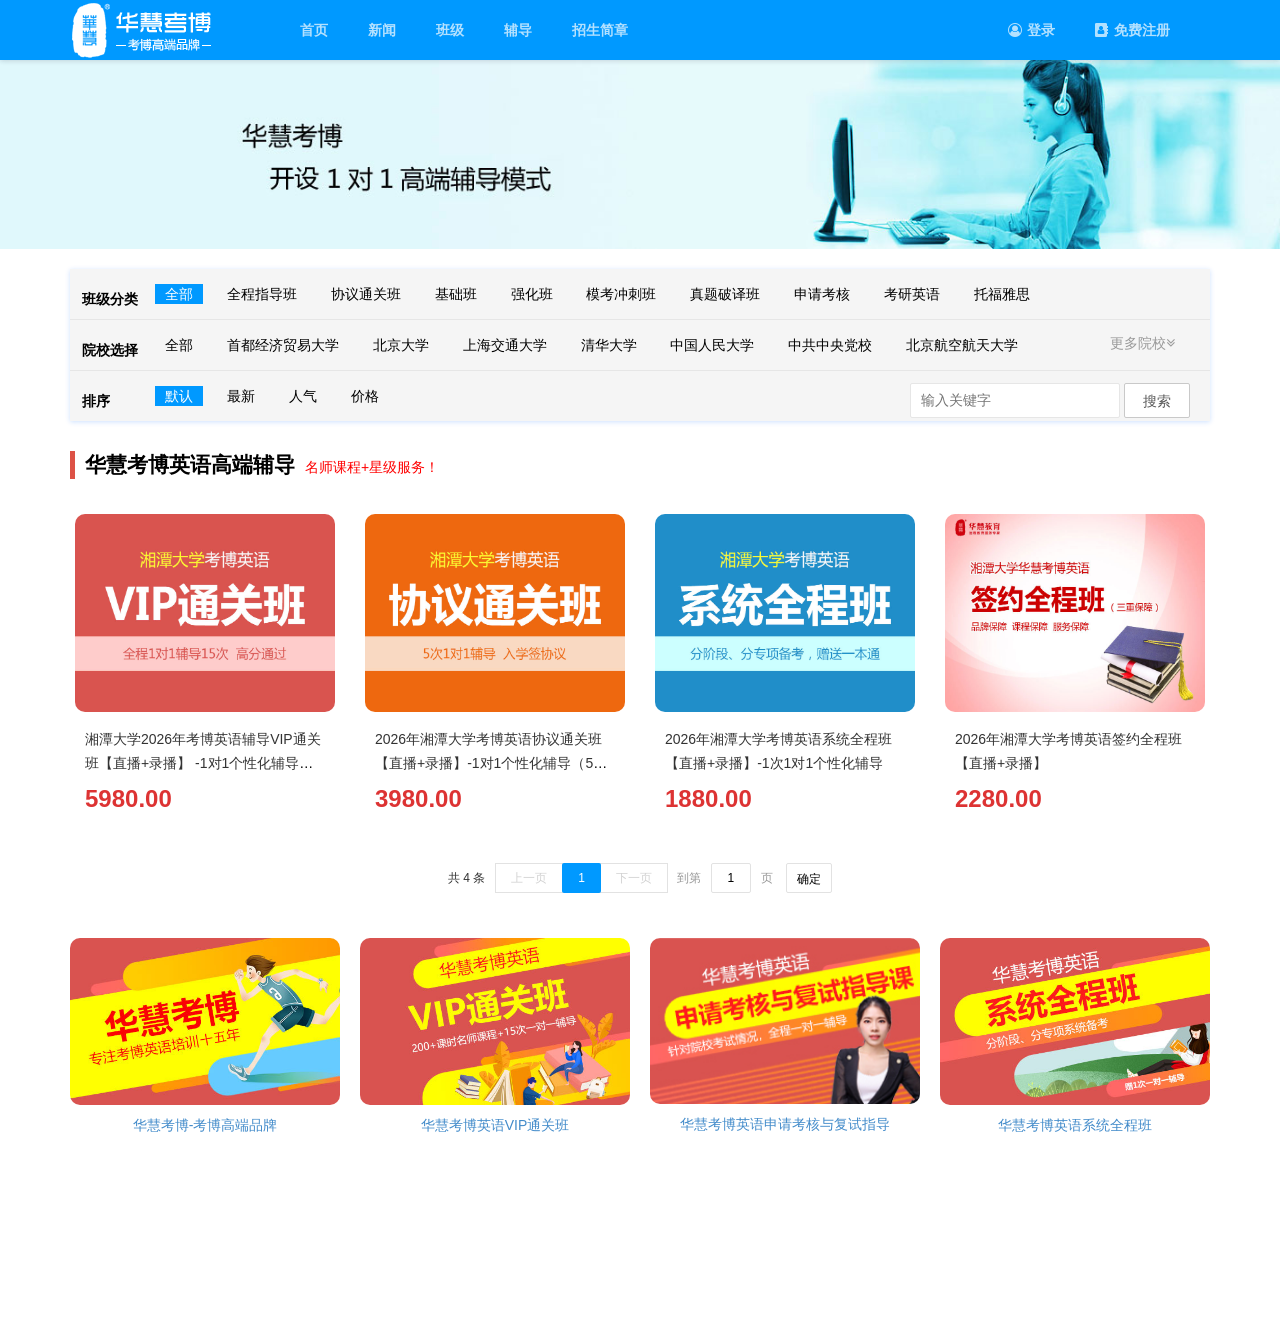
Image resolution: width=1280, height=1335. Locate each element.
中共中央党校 (830, 345)
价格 (365, 396)
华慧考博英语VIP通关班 (495, 1125)
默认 (179, 396)
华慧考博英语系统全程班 (1075, 1125)
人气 (303, 396)
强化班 (532, 294)
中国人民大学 (712, 345)
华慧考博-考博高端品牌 (205, 1125)
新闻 (382, 30)
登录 (1031, 30)
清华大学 (609, 345)
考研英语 (912, 294)
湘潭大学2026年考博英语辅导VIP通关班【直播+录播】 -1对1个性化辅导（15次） (203, 763)
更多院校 (1145, 343)
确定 (809, 879)
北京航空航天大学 (962, 345)
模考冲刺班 (621, 294)
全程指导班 (262, 294)
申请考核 (822, 294)
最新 (241, 396)
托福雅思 (1002, 294)
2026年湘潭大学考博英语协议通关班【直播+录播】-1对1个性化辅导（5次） (488, 763)
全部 (179, 294)
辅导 (518, 30)
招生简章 (600, 30)
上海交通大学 (505, 345)
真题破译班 (725, 294)
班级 (450, 30)
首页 (314, 30)
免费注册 (1132, 30)
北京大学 (401, 345)
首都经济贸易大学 (283, 345)
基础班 (456, 294)
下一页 (634, 878)
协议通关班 (366, 294)
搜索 (1157, 401)
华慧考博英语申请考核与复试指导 (785, 1124)
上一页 (529, 878)
